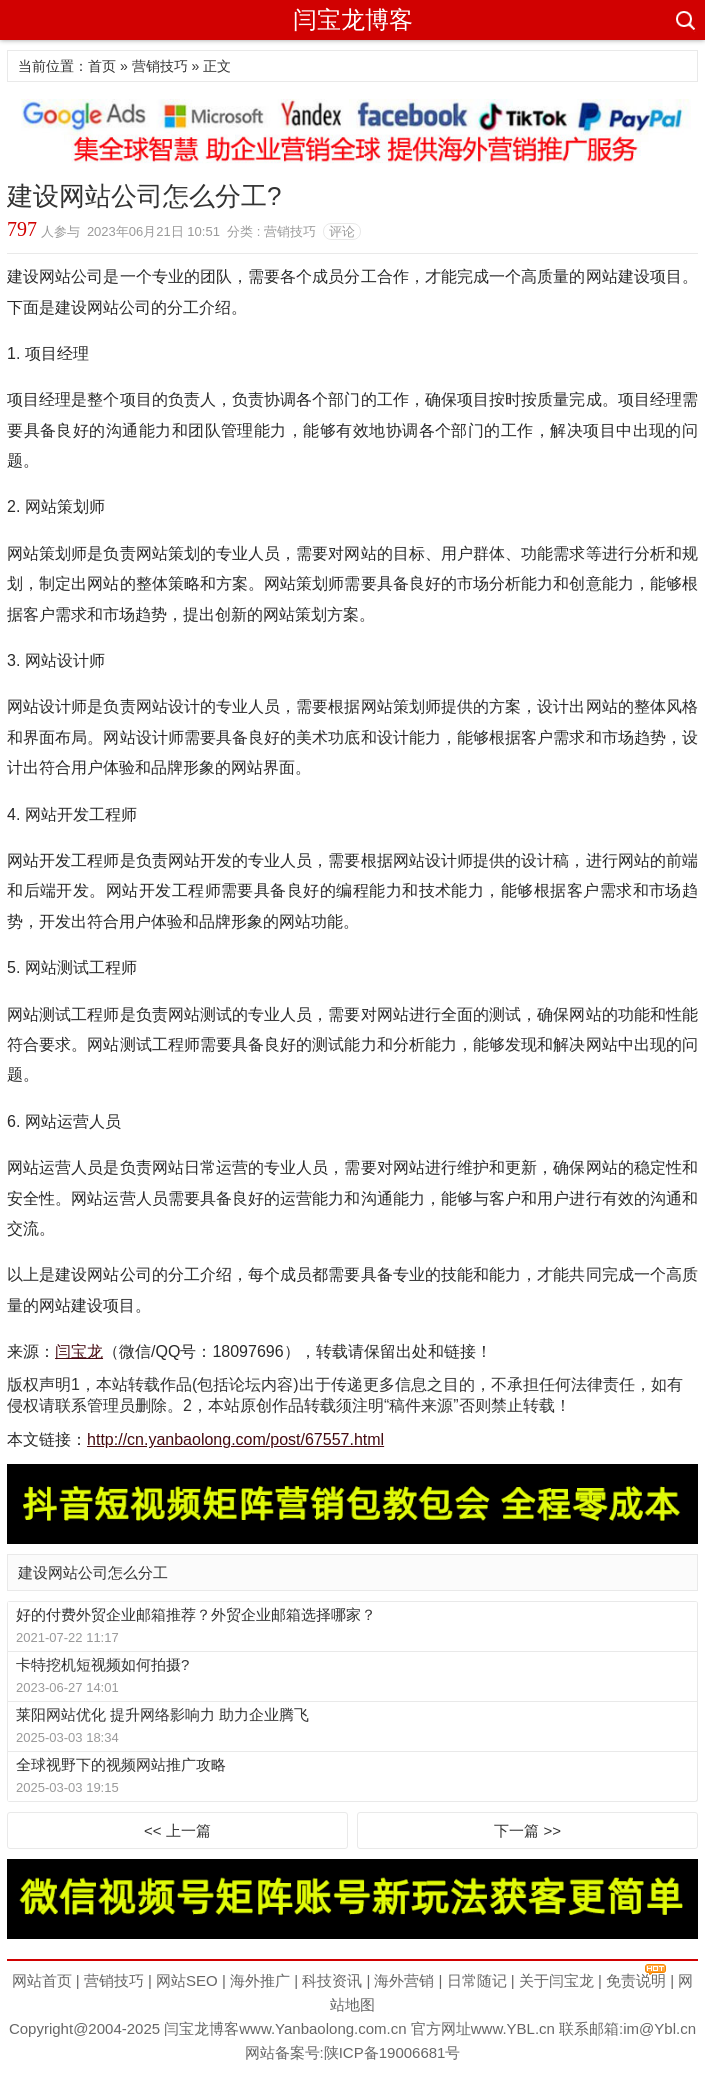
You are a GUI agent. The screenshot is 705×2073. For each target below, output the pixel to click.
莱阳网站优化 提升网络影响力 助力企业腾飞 (162, 1714)
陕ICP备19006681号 (392, 2052)
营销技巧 (160, 66)
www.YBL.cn (513, 2028)
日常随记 (477, 1980)
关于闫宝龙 (556, 1980)
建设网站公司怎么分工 (93, 1572)
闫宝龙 (79, 1351)
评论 (342, 231)
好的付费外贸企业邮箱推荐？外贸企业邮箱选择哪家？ (196, 1614)
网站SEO (187, 1980)
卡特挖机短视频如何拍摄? (102, 1664)
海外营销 (404, 1980)
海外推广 (260, 1980)
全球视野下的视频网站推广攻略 (121, 1764)
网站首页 (42, 1980)
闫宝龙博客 (353, 19)
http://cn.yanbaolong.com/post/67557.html (235, 1439)
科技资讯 (332, 1980)
